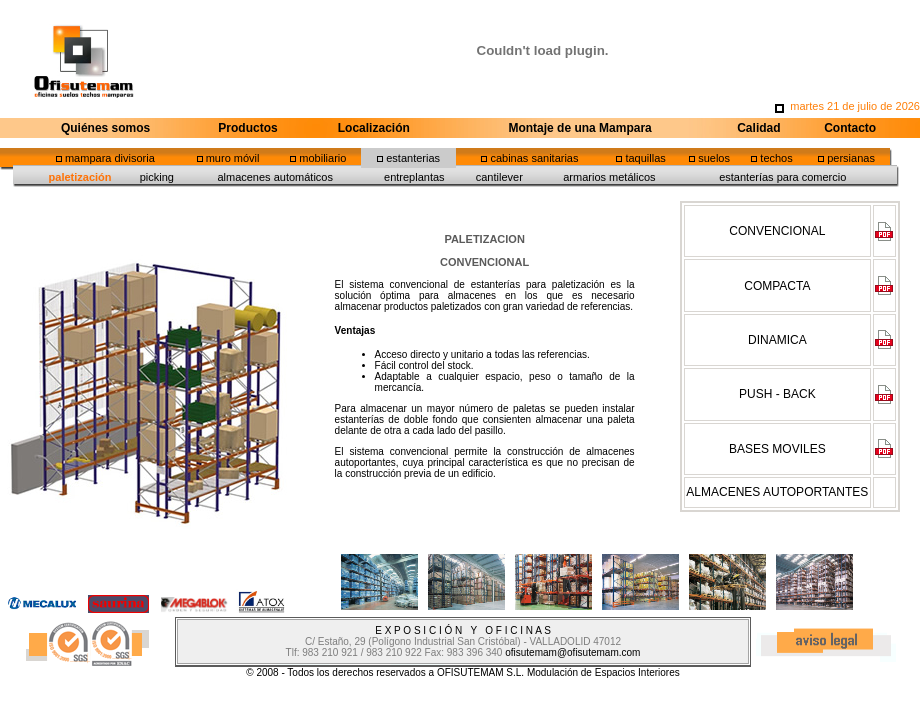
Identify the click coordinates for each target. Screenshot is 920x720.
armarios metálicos (609, 177)
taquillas (645, 158)
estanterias (413, 158)
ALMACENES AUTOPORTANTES (777, 492)
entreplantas (414, 177)
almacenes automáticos (275, 177)
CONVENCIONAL (777, 231)
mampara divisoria (110, 158)
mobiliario (322, 158)
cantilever (499, 177)
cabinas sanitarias (534, 158)
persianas (851, 158)
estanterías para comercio (782, 177)
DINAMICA (777, 340)
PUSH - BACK (777, 394)
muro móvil (233, 158)
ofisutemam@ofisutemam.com (572, 652)
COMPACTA (777, 286)
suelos (714, 158)
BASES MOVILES (777, 449)
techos (776, 158)
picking (157, 177)
